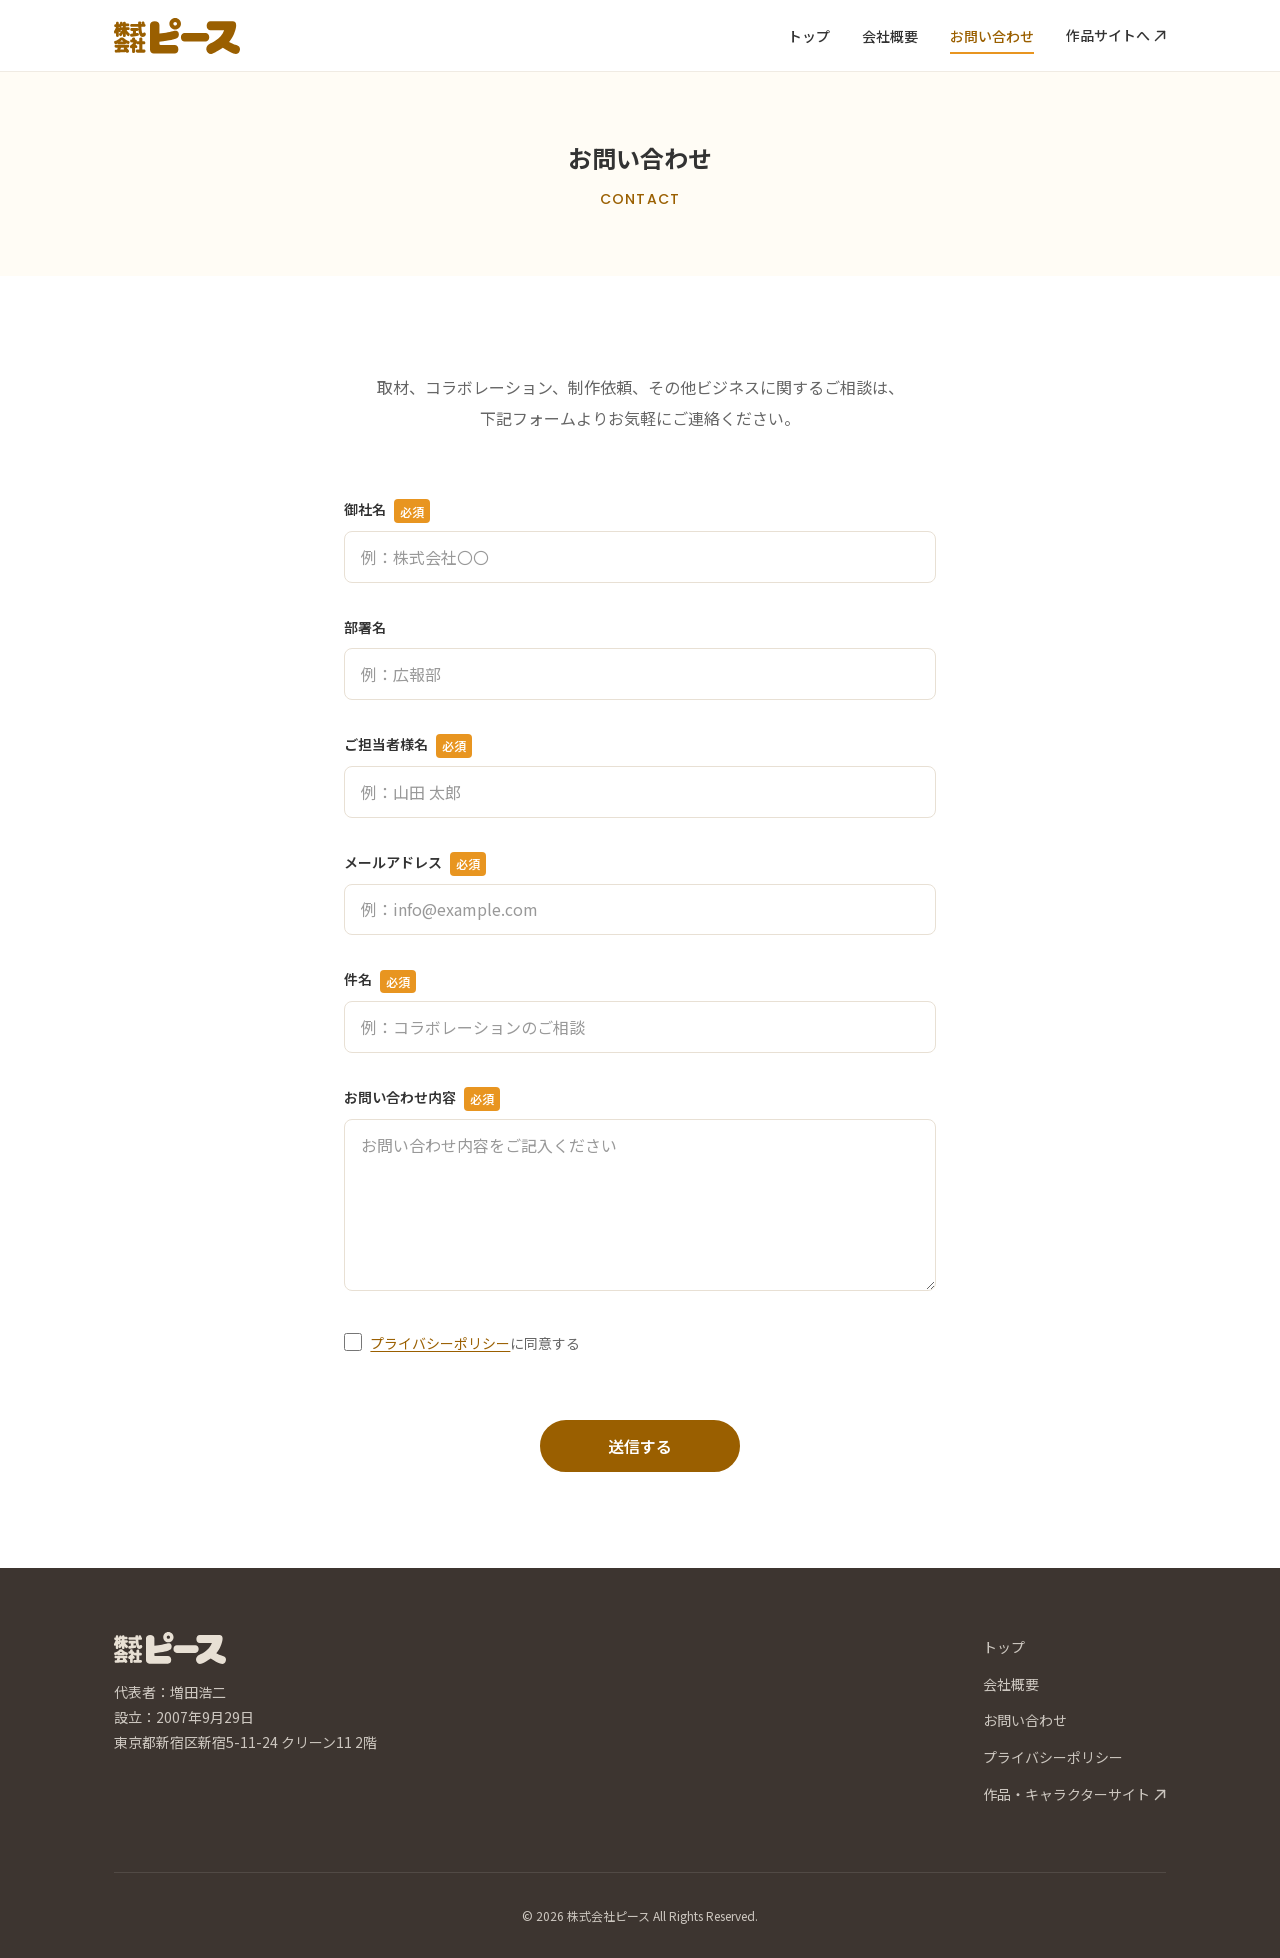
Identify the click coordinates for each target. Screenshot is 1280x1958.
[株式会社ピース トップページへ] (177, 36)
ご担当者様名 (408, 746)
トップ (809, 36)
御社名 (387, 511)
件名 (380, 981)
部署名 (365, 627)
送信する (640, 1446)
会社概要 (890, 36)
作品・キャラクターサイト (1074, 1794)
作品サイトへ (1116, 35)
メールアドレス (415, 864)
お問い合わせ (992, 36)
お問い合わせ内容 (422, 1099)
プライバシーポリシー (440, 1343)
